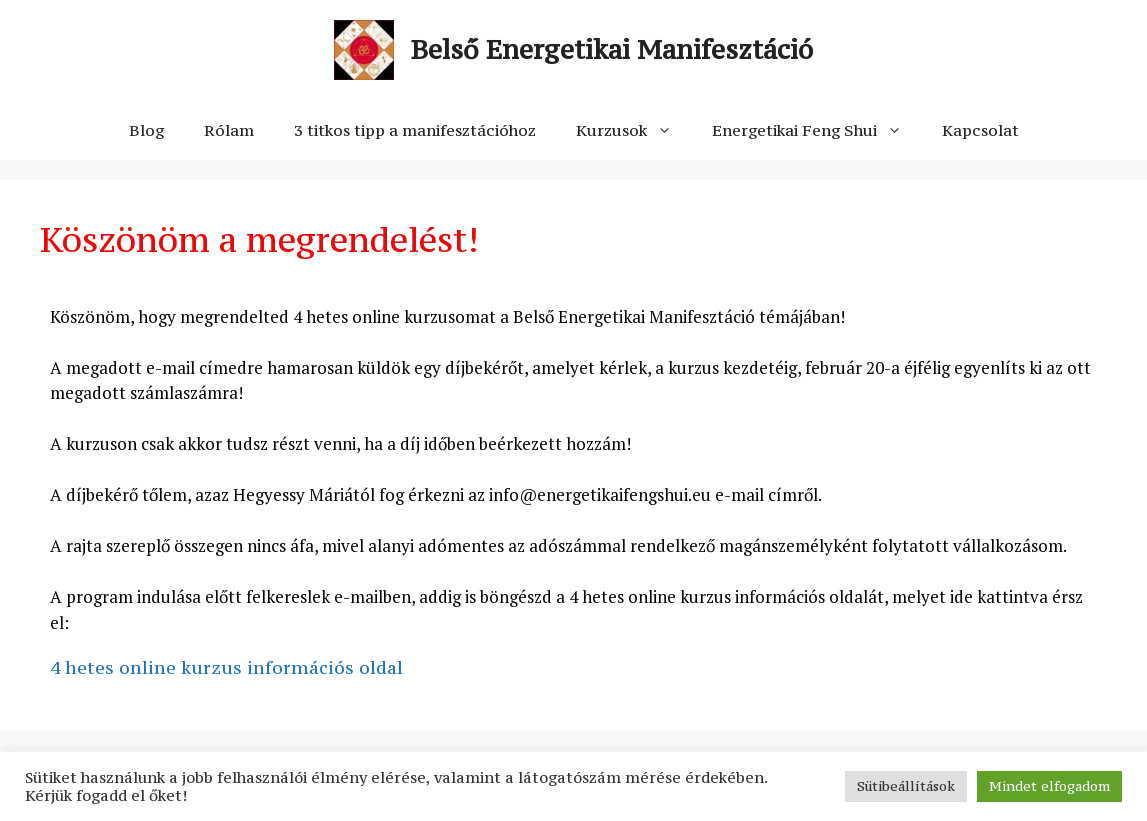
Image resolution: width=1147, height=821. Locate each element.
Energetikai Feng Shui (817, 130)
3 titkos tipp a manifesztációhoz (415, 130)
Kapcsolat (980, 130)
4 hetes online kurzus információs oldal (226, 667)
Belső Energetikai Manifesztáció (612, 49)
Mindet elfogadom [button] (1049, 786)
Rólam (229, 130)
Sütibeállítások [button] (906, 786)
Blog (146, 130)
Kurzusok (634, 130)
